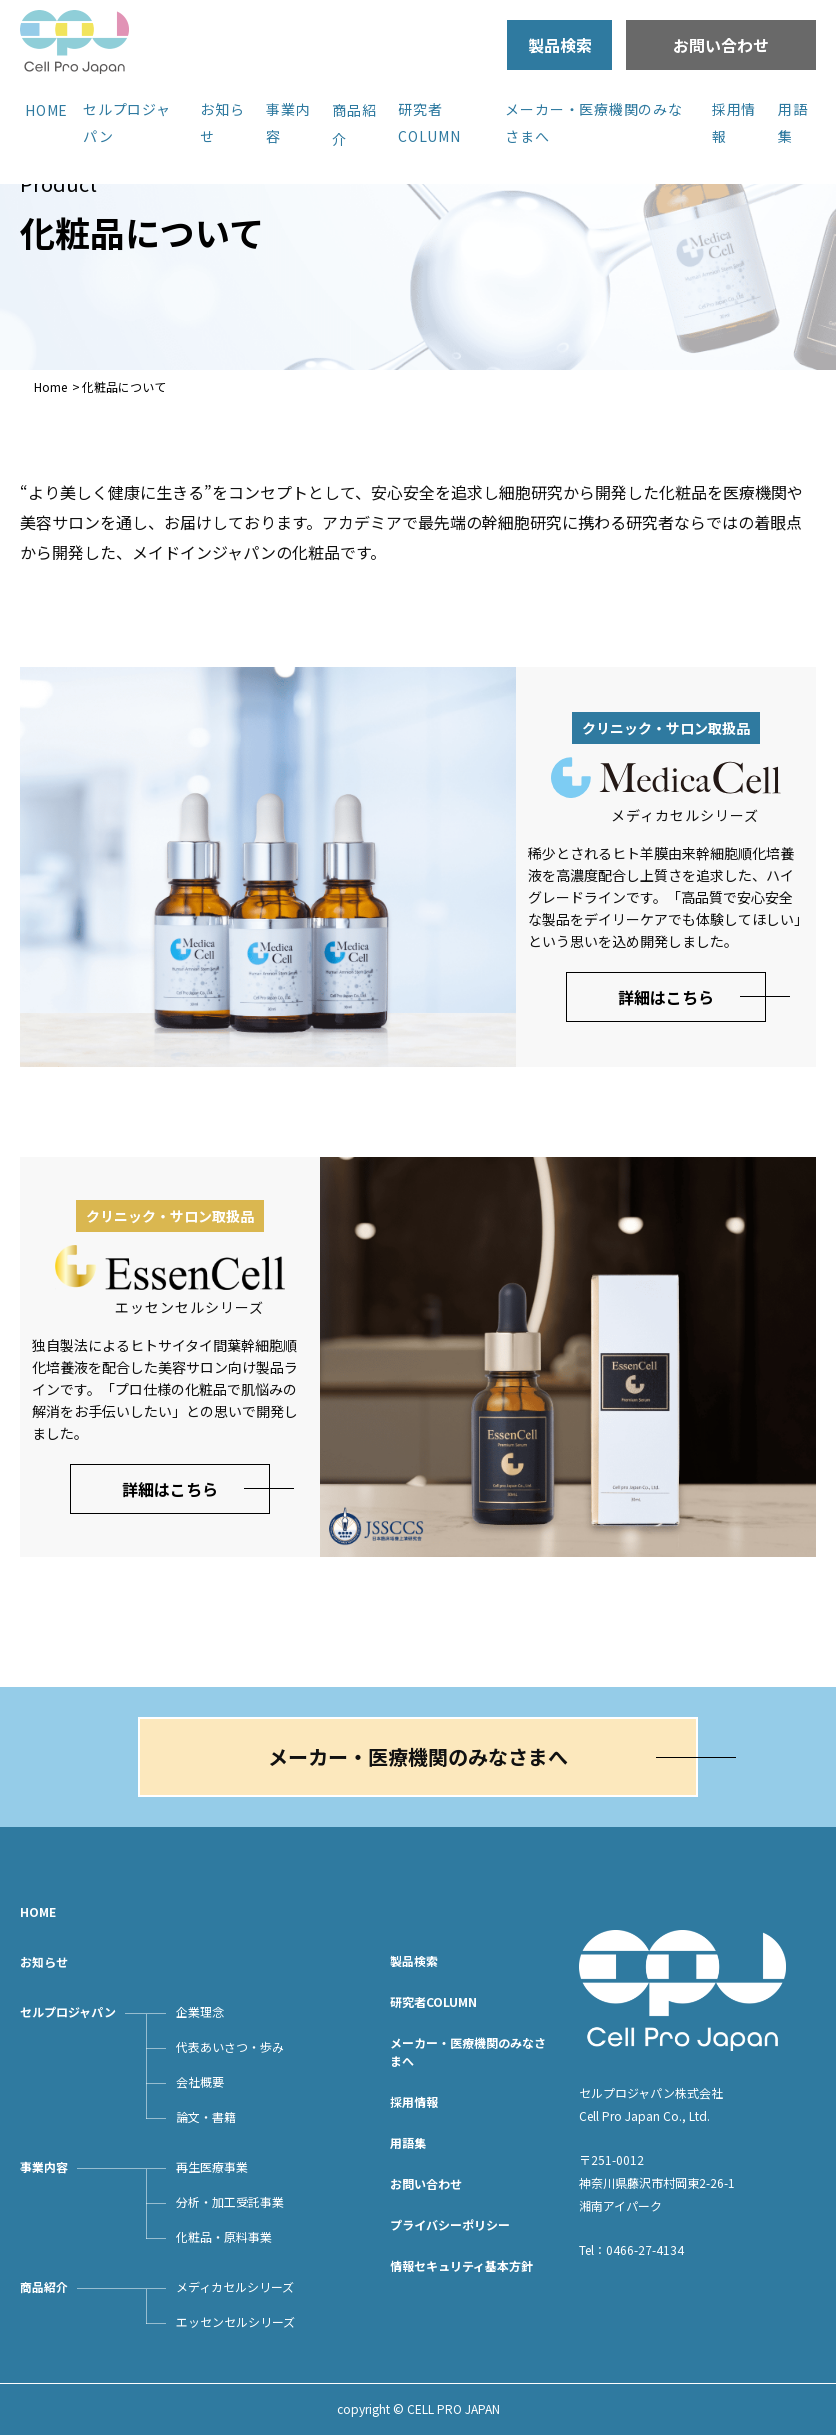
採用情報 (414, 2101)
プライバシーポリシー (450, 2224)
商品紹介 (44, 2286)
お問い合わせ (721, 45)
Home (50, 386)
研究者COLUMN (433, 2001)
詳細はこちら (666, 997)
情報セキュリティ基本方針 (461, 2265)
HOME (46, 110)
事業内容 (44, 2166)
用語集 (408, 2142)
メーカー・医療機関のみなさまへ (418, 1756)
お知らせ (44, 1961)
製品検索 (560, 45)
